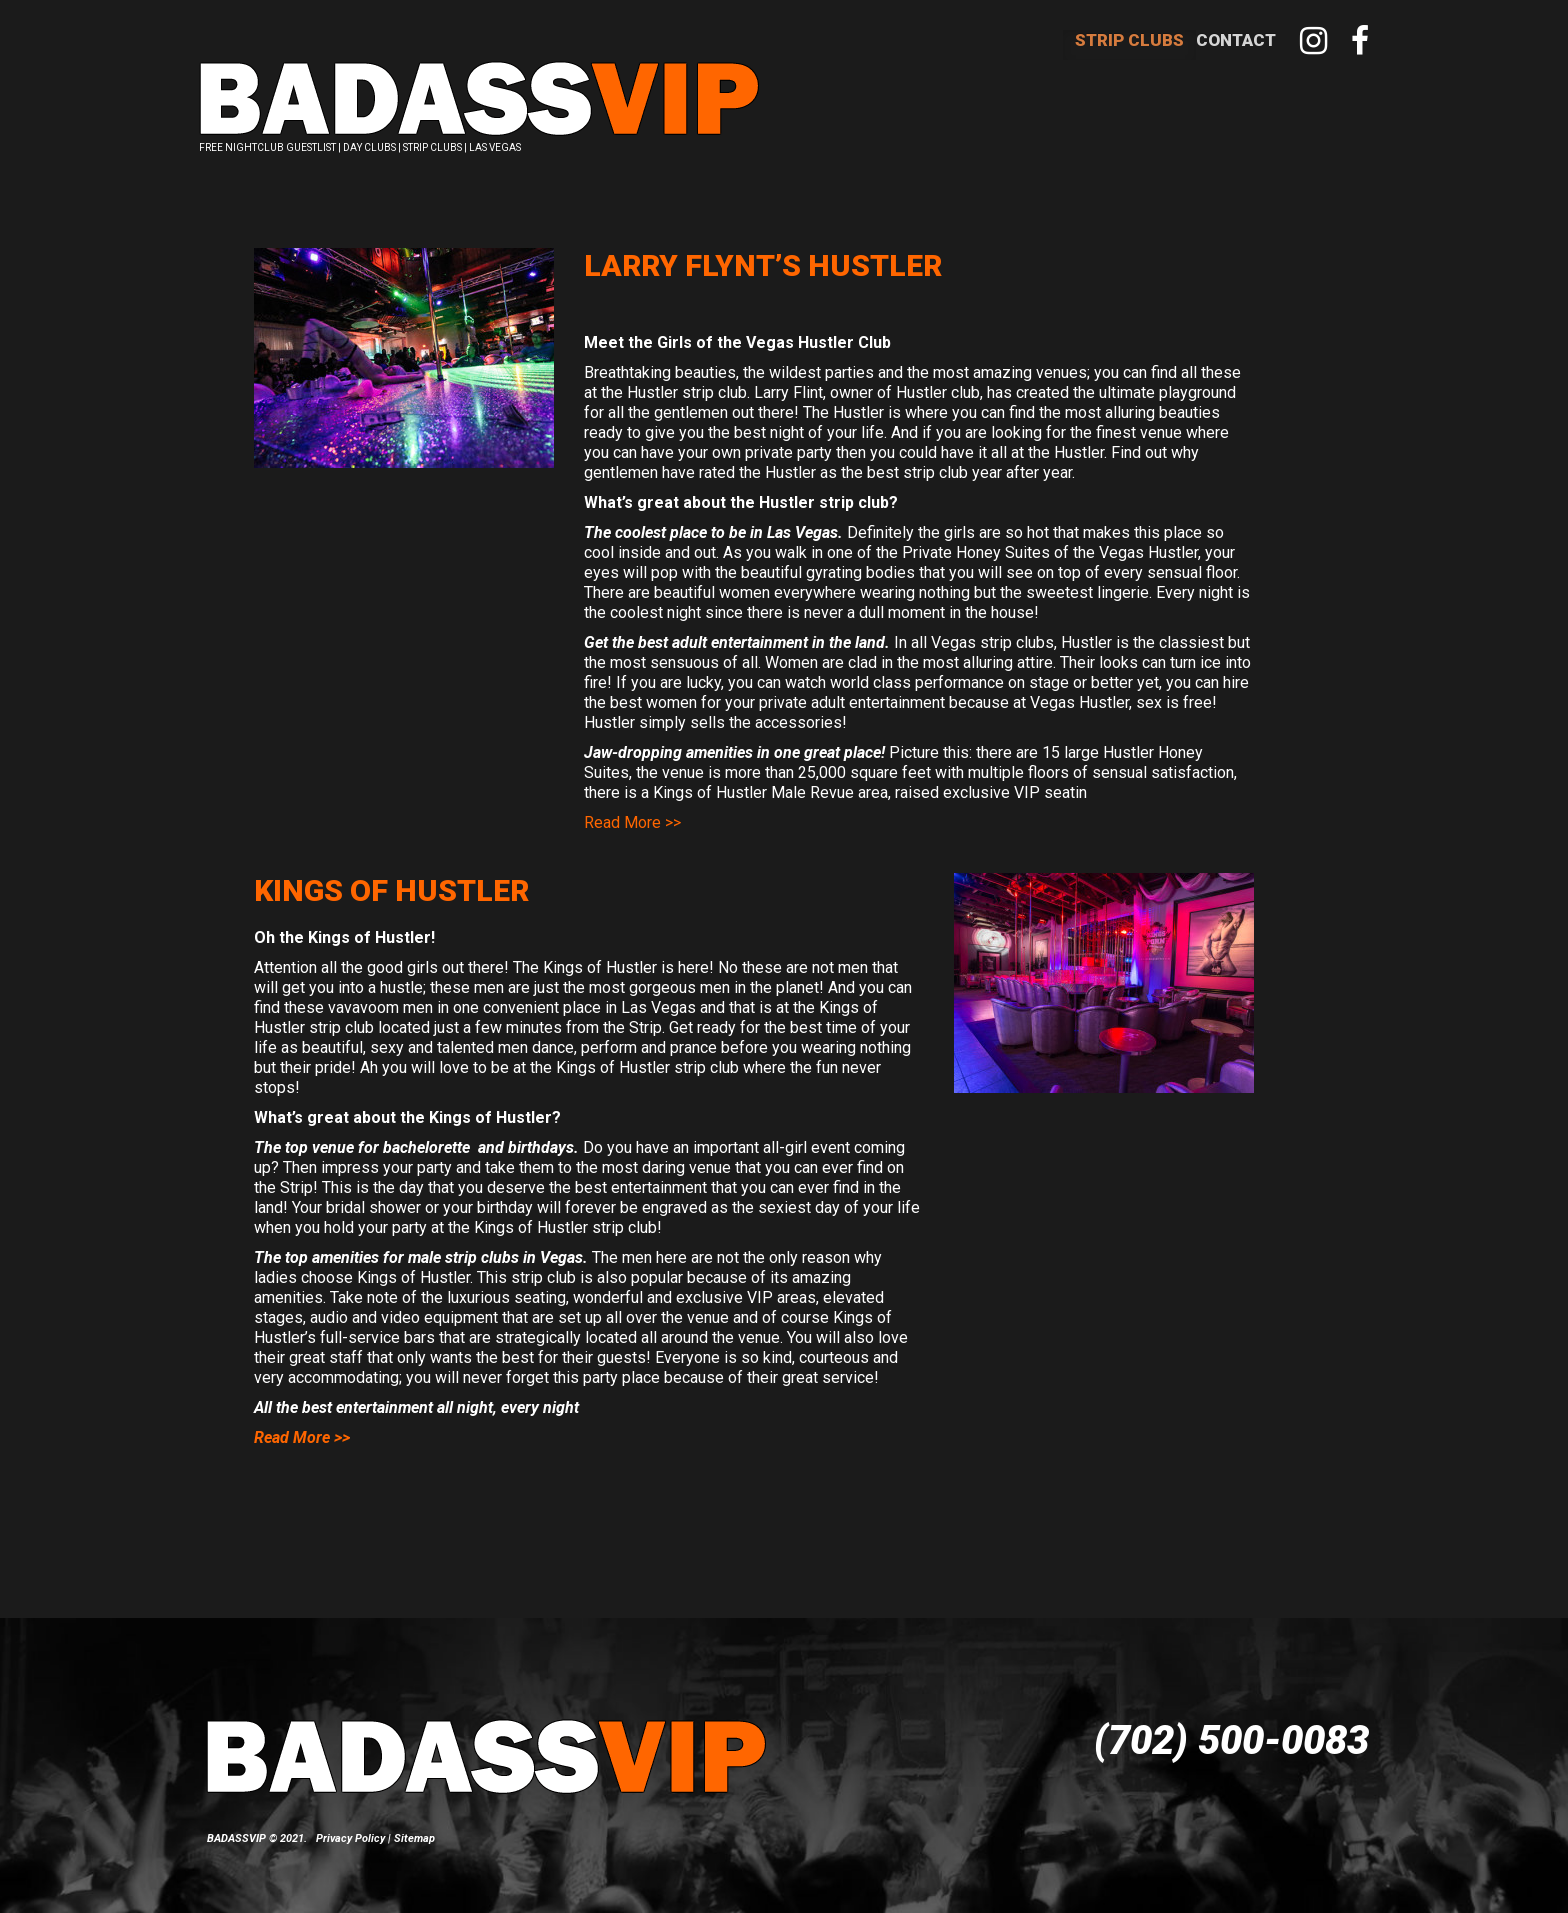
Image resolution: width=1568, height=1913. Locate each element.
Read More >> (632, 801)
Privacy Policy (350, 1817)
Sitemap (414, 1817)
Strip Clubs (1129, 40)
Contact (1236, 40)
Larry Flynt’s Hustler (763, 244)
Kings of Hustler (391, 869)
